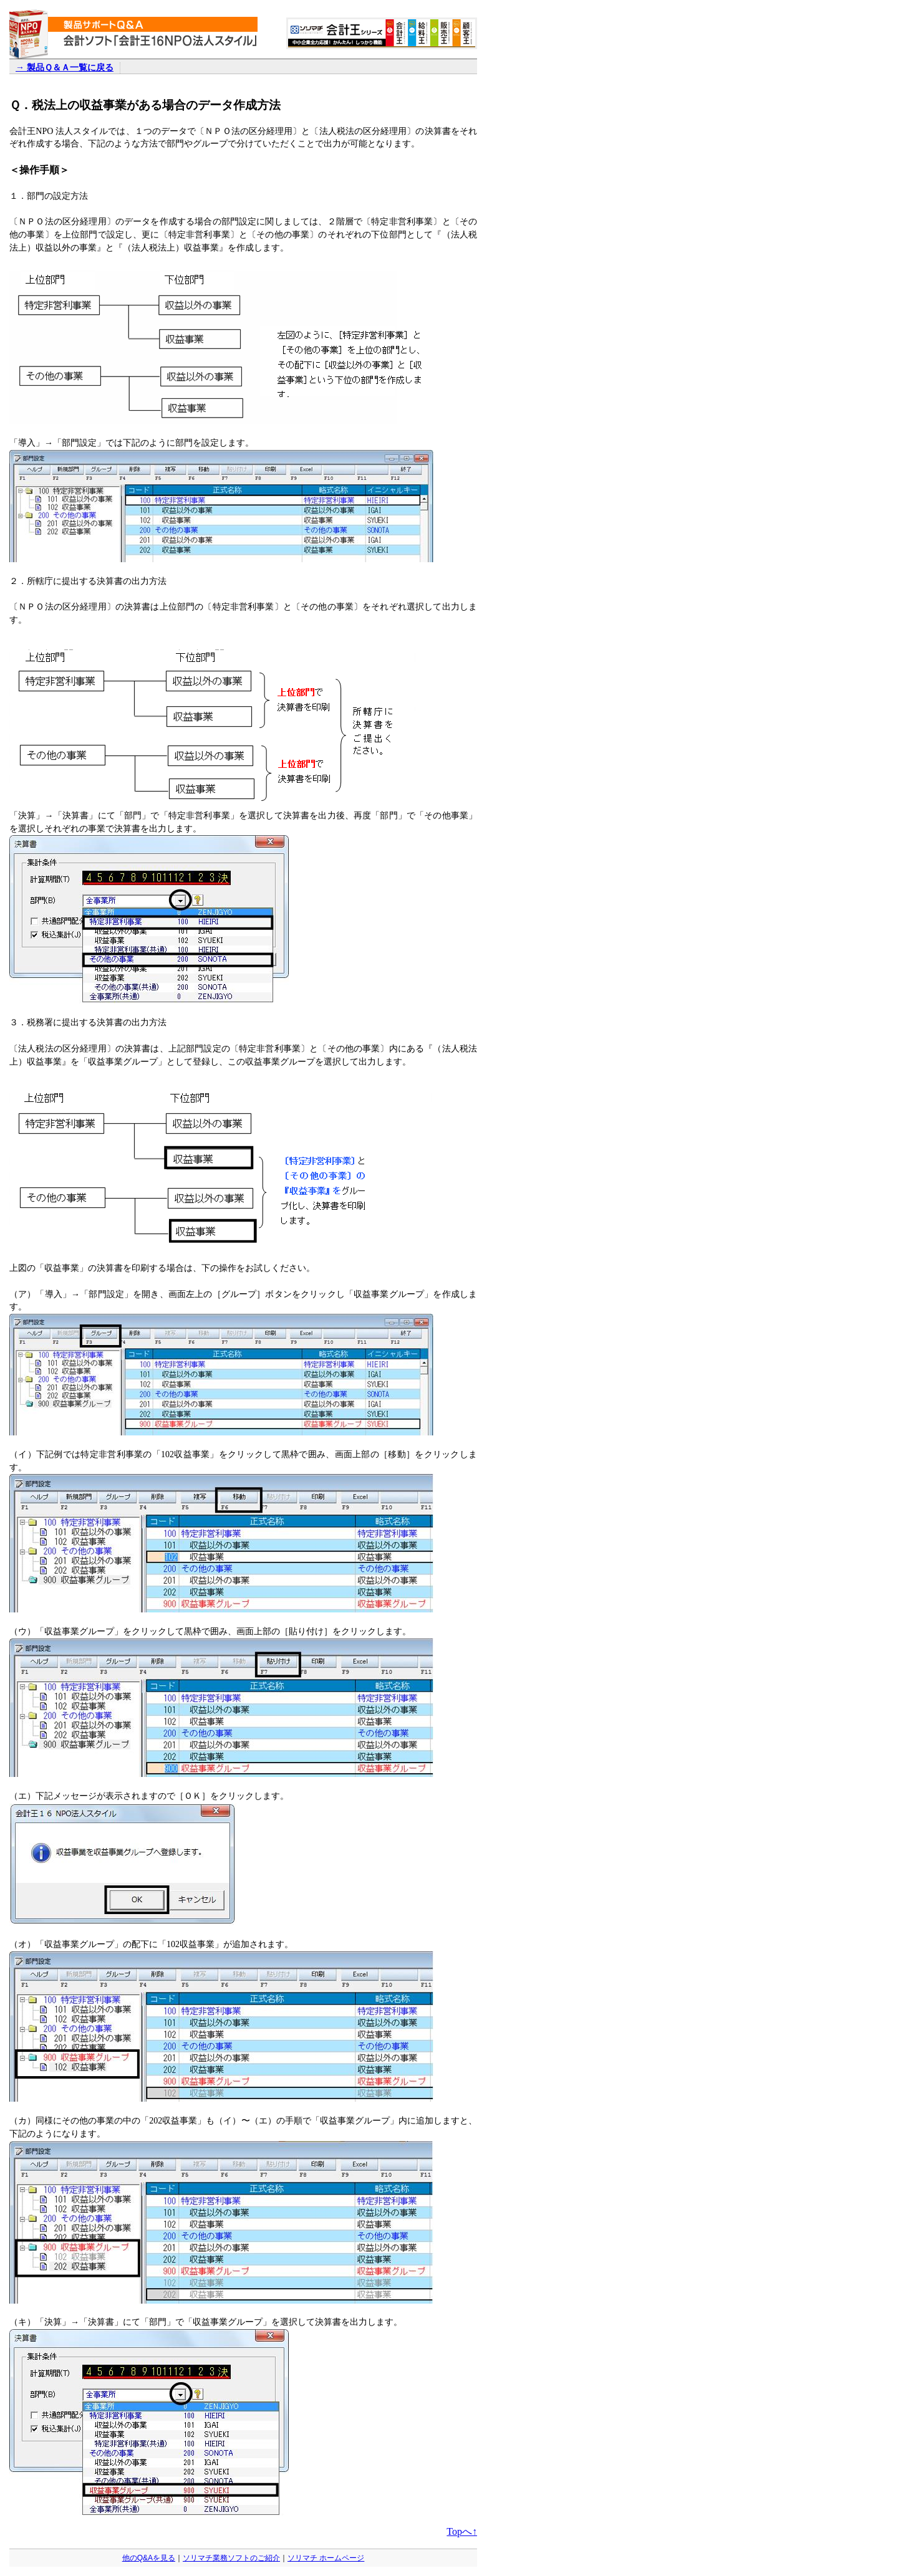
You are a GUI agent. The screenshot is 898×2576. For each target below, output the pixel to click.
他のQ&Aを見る (148, 2558)
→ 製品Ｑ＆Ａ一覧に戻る (64, 67)
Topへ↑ (462, 2531)
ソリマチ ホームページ (325, 2558)
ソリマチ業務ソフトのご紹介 (231, 2558)
